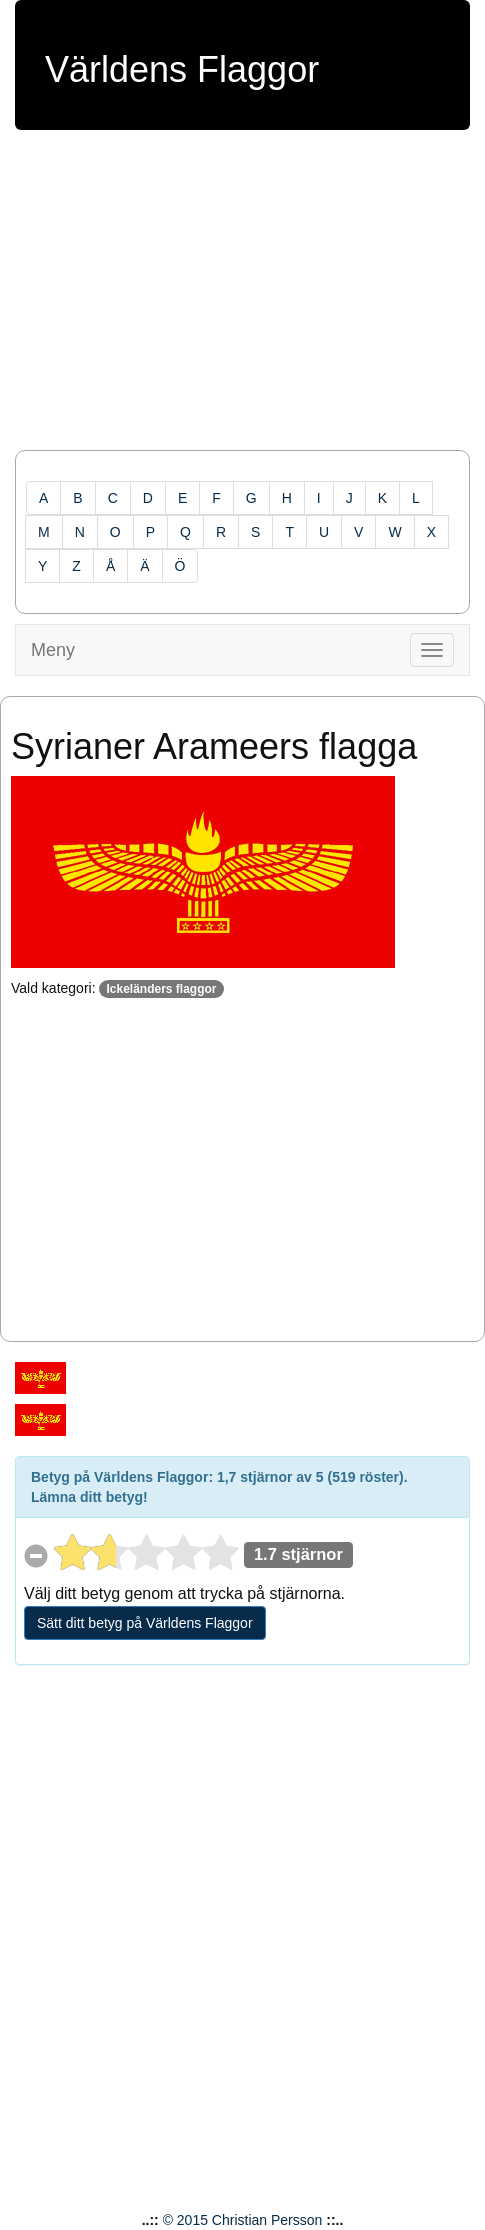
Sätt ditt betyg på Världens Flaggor (145, 1623)
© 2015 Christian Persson (243, 2220)
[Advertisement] (242, 300)
